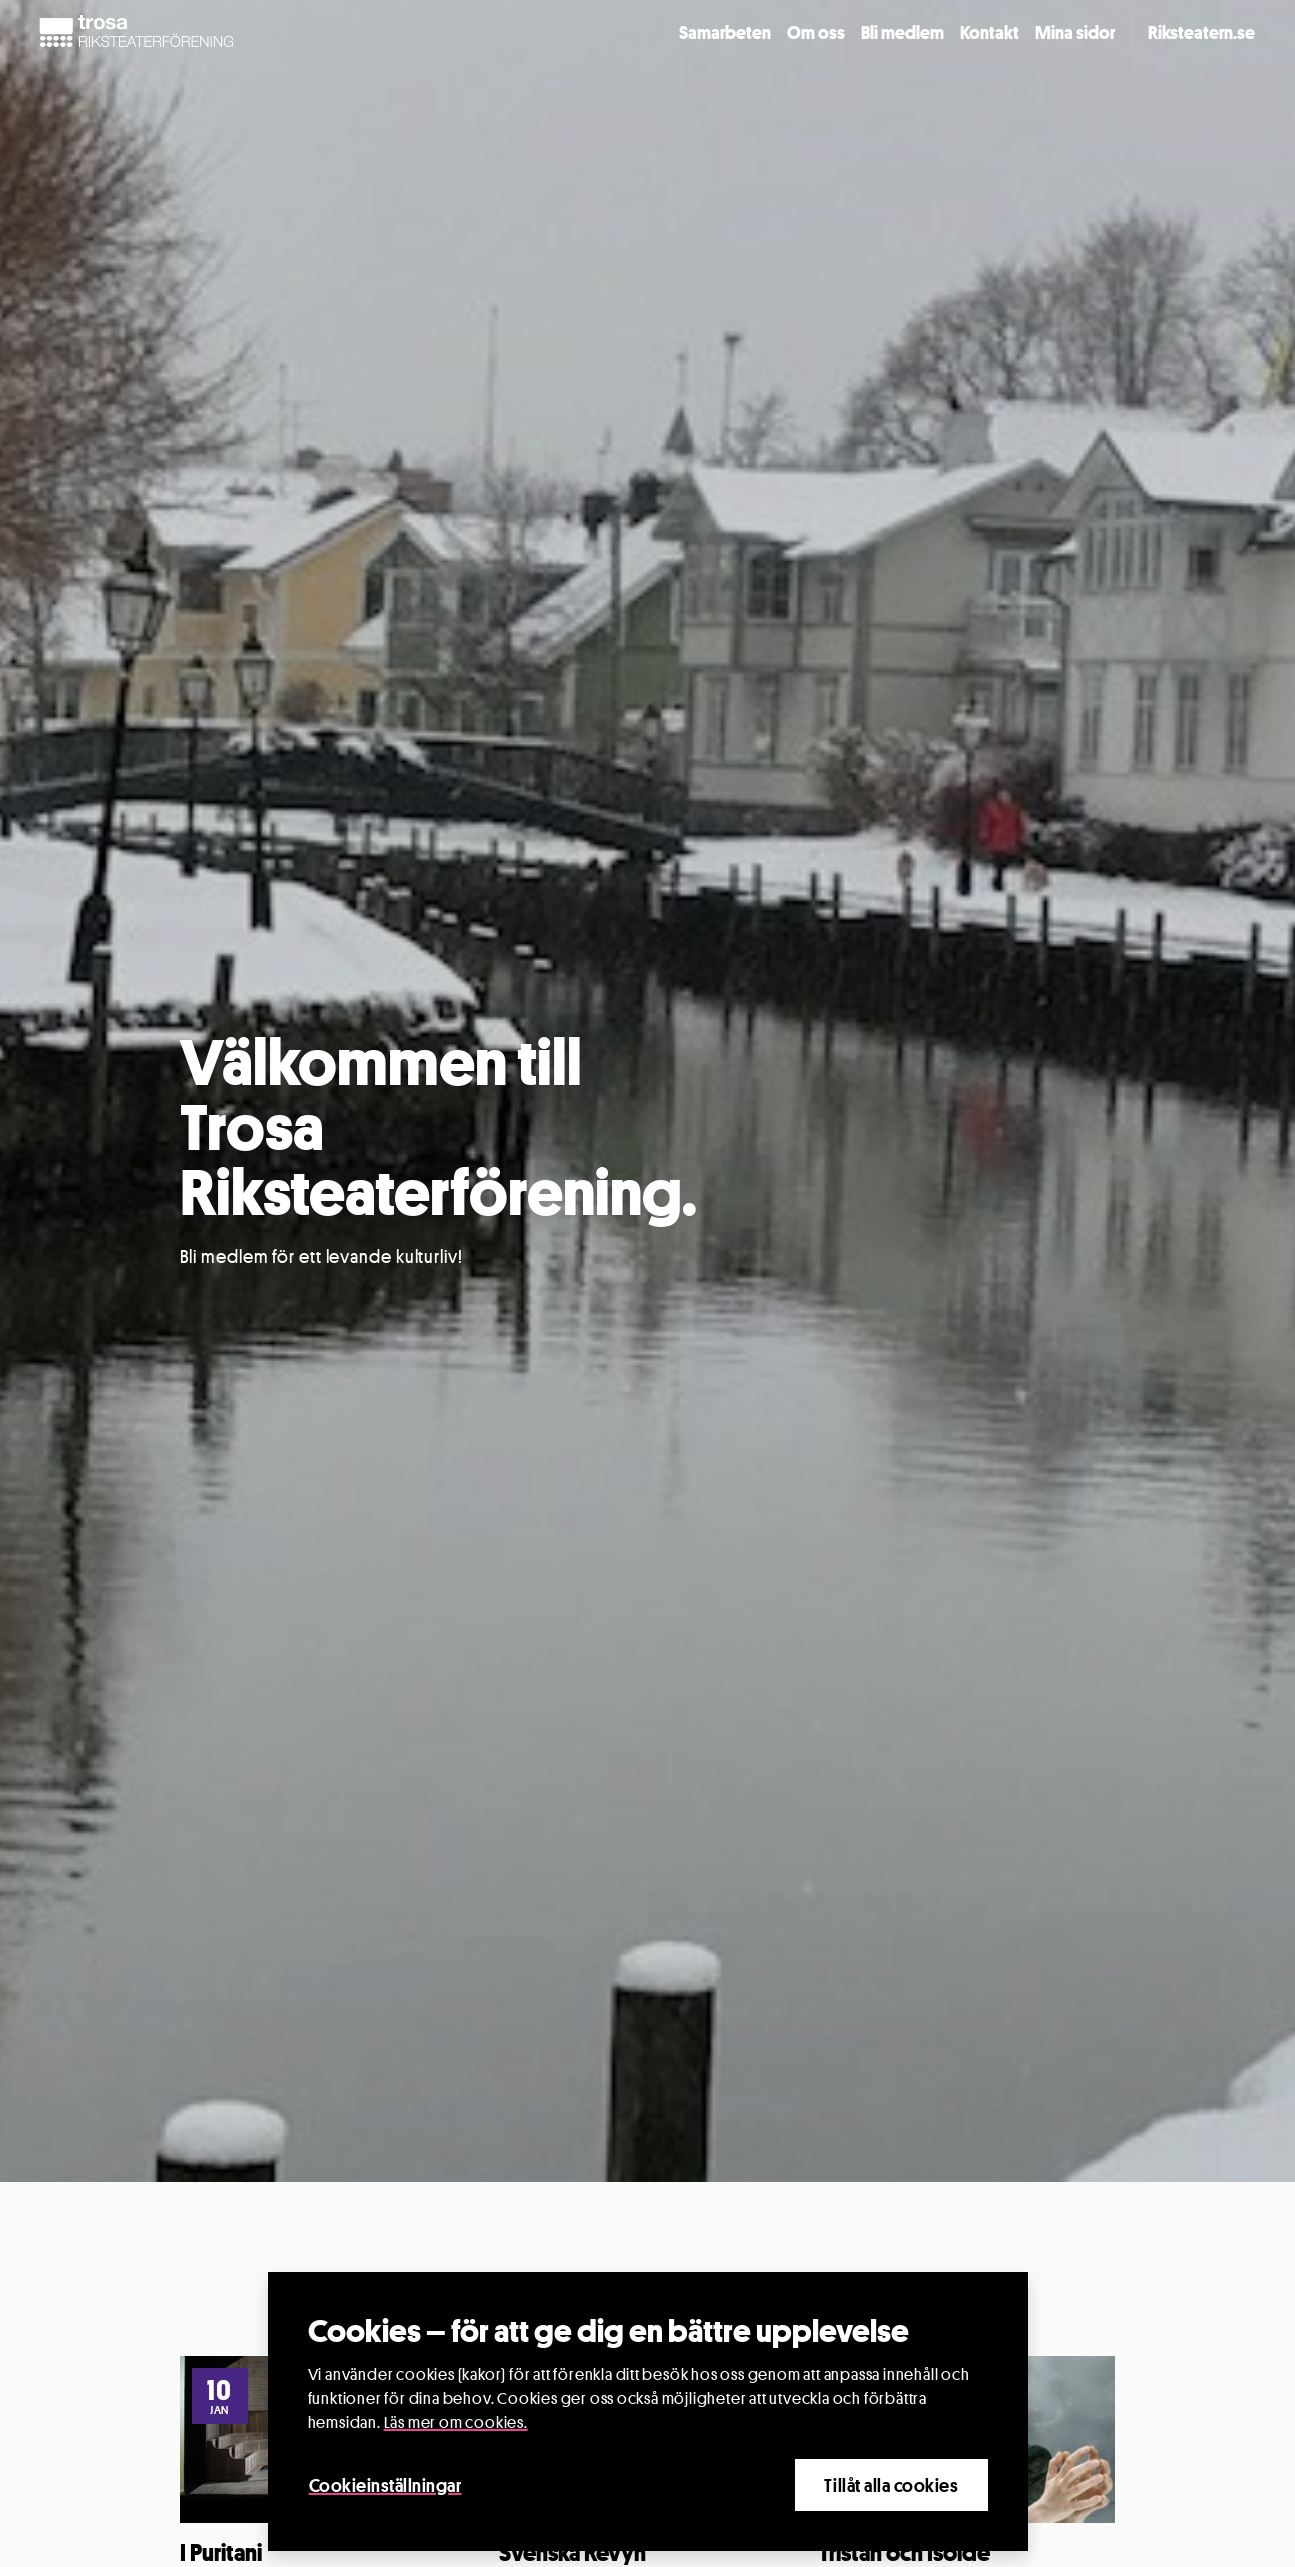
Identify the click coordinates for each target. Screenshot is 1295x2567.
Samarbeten (725, 32)
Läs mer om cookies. (456, 2422)
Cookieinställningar (385, 2485)
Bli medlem (902, 32)
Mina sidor (1075, 32)
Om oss (816, 32)
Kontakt (989, 32)
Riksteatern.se (1201, 32)
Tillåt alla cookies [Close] (891, 2485)
